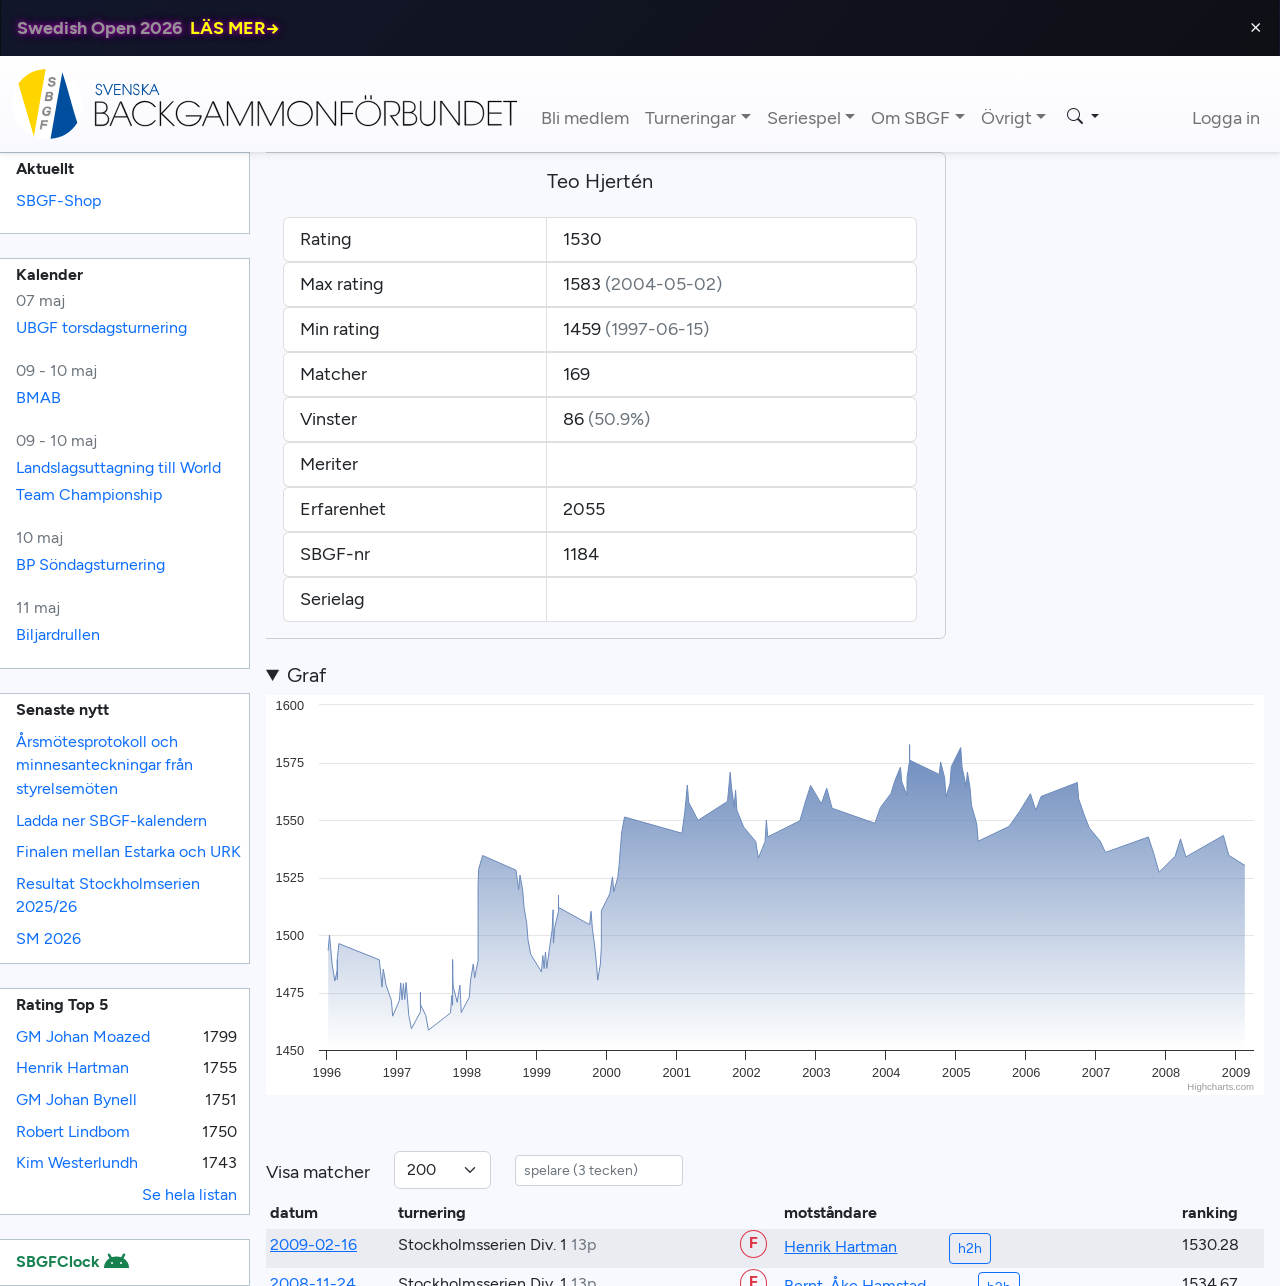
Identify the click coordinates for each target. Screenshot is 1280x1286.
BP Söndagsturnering (90, 564)
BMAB (38, 397)
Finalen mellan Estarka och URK (128, 851)
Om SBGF (910, 118)
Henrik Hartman (72, 1067)
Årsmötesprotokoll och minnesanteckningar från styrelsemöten (104, 765)
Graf (306, 675)
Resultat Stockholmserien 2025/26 (108, 895)
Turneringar (690, 118)
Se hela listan (189, 1194)
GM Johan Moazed (83, 1036)
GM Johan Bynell (76, 1099)
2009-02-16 (313, 1244)
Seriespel (804, 118)
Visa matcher (318, 1172)
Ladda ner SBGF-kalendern (111, 820)
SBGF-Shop (58, 200)
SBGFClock (72, 1261)
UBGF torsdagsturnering (101, 327)
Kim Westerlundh (77, 1162)
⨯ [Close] (1255, 27)
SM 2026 (48, 938)
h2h (970, 1248)
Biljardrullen (58, 634)
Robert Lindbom (73, 1131)
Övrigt (1006, 118)
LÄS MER (235, 28)
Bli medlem (585, 118)
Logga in (1226, 118)
